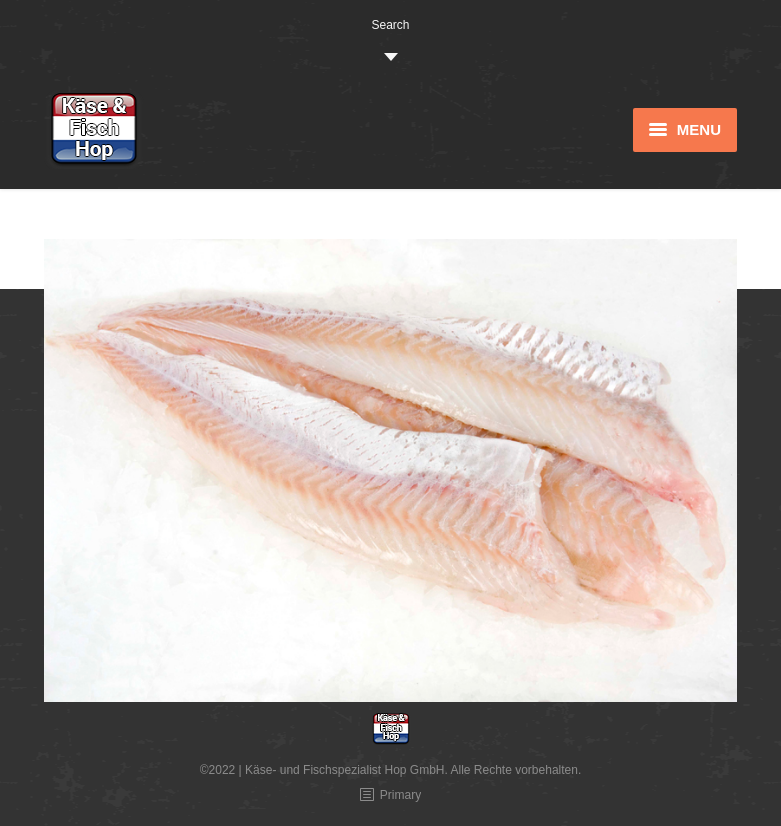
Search (390, 25)
